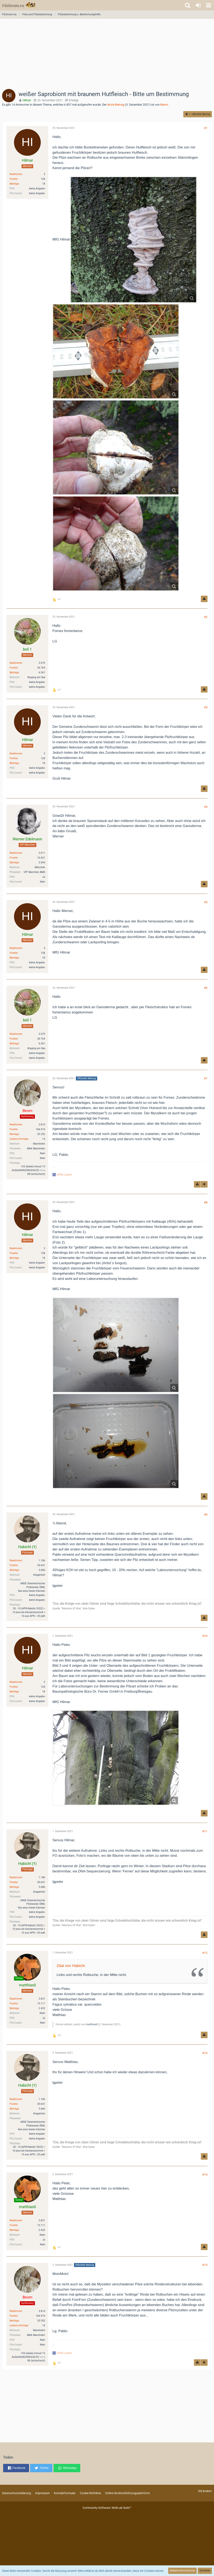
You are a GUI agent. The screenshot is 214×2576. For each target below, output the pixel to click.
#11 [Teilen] (205, 1831)
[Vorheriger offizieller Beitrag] (204, 2362)
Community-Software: (107, 2507)
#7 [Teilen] (206, 1078)
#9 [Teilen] (206, 1514)
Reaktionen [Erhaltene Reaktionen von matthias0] (16, 1998)
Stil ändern (205, 2491)
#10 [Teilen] (205, 1636)
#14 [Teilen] (205, 2174)
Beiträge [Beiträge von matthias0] (14, 2008)
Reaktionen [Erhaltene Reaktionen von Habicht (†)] (16, 1560)
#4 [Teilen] (206, 806)
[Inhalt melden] (204, 599)
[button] (208, 5)
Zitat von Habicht (71, 1966)
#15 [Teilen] (205, 2265)
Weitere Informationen (182, 2570)
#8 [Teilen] (206, 1202)
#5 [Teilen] (206, 902)
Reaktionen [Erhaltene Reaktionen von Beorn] (16, 1124)
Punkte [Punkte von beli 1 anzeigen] (14, 667)
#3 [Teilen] (206, 707)
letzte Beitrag (115, 104)
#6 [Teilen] (206, 987)
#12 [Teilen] (205, 1952)
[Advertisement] (107, 56)
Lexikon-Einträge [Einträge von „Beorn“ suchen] (19, 1138)
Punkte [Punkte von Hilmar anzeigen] (14, 178)
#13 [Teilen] (205, 2053)
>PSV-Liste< (64, 1174)
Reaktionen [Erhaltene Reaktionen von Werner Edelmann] (16, 852)
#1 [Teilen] (206, 128)
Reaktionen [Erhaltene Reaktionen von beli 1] (16, 662)
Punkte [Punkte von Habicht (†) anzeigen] (14, 1565)
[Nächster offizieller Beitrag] (204, 1184)
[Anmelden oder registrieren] (198, 5)
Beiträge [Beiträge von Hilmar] (14, 183)
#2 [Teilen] (206, 617)
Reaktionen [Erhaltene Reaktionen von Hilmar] (16, 174)
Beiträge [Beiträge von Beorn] (14, 1134)
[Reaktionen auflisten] (57, 599)
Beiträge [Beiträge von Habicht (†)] (14, 1570)
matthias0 (92, 2024)
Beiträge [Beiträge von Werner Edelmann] (14, 862)
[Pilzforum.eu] (18, 5)
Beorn (164, 104)
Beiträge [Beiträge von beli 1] (14, 672)
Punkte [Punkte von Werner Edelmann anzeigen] (14, 857)
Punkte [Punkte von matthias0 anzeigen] (14, 2003)
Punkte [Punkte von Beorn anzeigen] (14, 1129)
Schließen (204, 2570)
